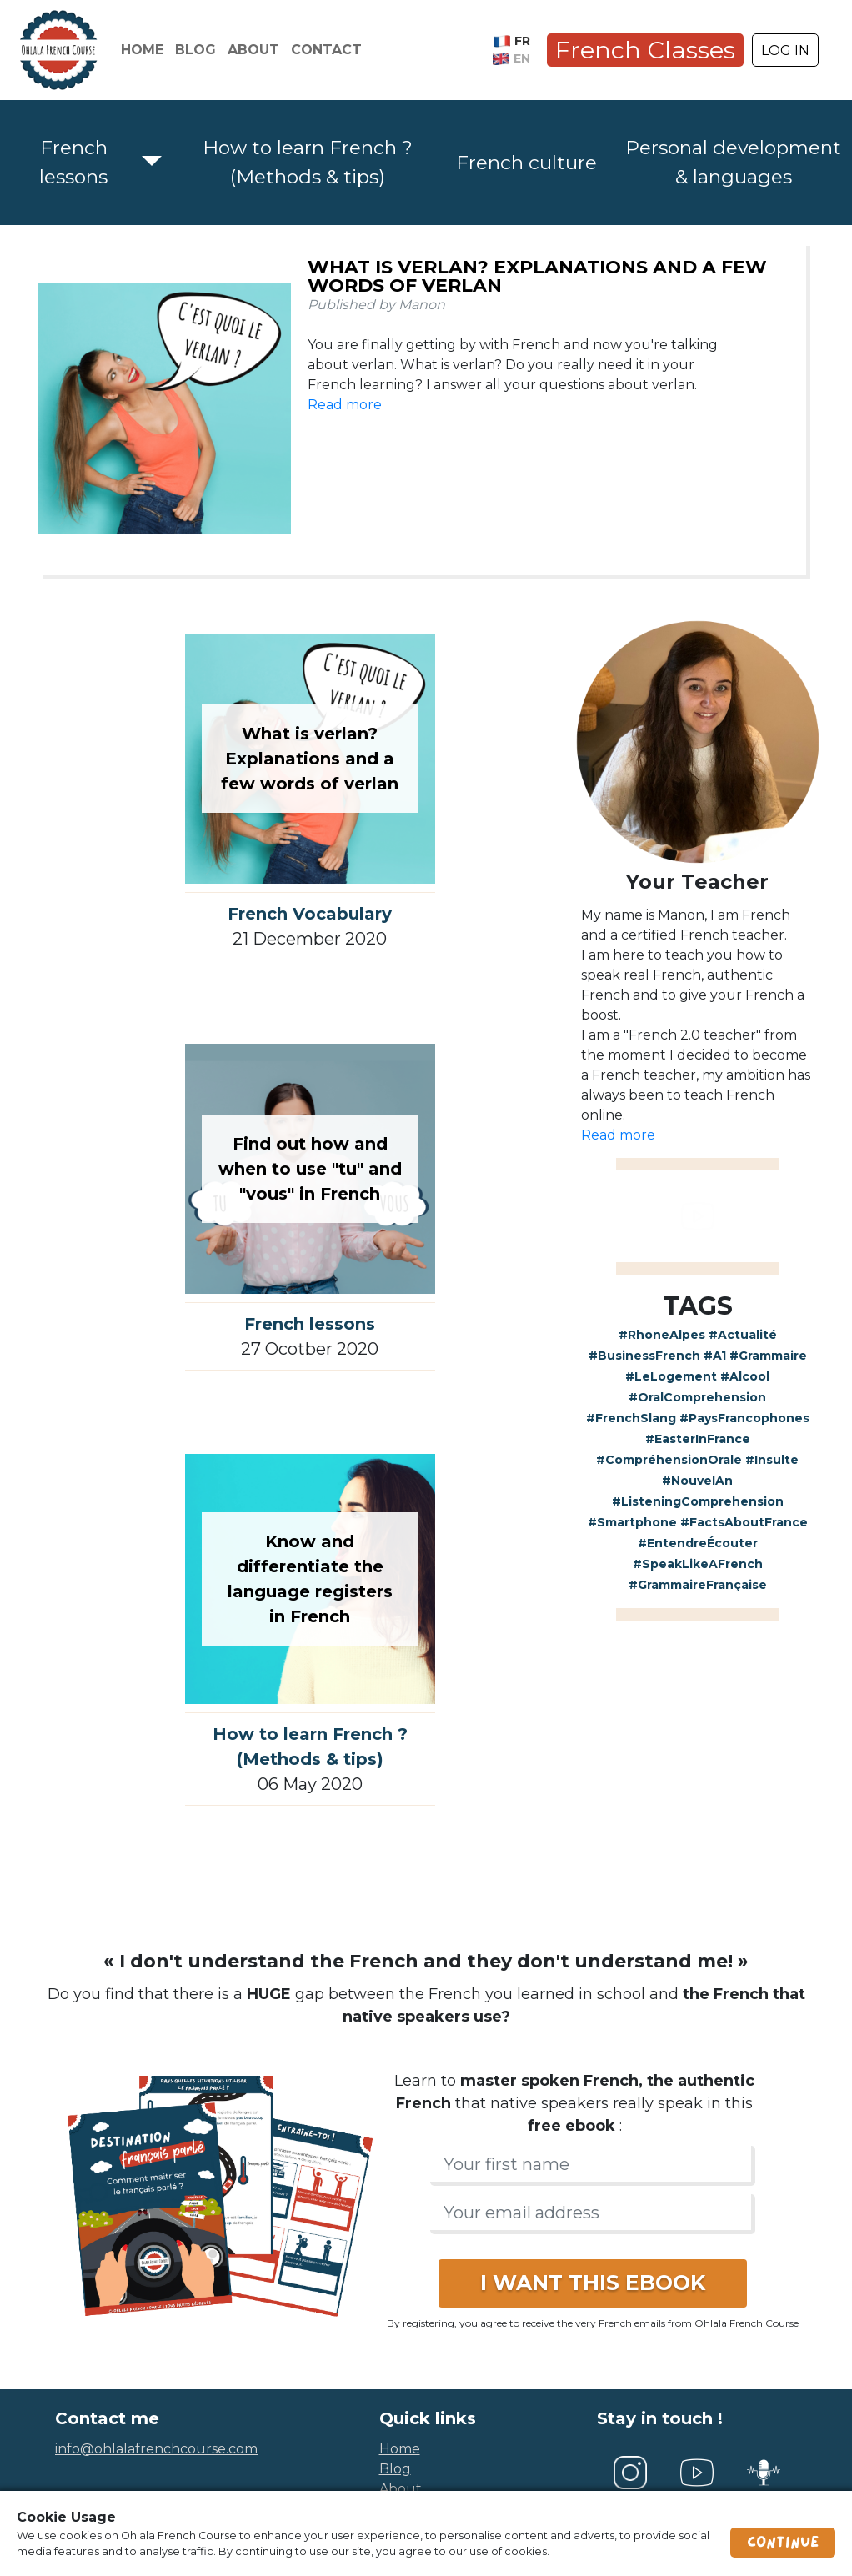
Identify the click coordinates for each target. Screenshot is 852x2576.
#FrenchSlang (631, 1418)
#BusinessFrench (644, 1355)
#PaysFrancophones (744, 1418)
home (399, 2449)
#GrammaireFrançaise (698, 1584)
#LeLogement (671, 1376)
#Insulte (772, 1459)
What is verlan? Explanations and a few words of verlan (537, 276)
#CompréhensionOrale (669, 1459)
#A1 (715, 1355)
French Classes (645, 49)
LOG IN (785, 50)
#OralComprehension (697, 1397)
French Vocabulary (310, 914)
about (400, 2489)
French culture (526, 162)
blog (395, 2469)
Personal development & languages (733, 162)
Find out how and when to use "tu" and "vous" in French (310, 1169)
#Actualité (743, 1334)
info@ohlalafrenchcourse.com (156, 2449)
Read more (345, 405)
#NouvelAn (697, 1480)
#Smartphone (632, 1522)
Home (142, 50)
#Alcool (744, 1376)
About (253, 50)
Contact (326, 50)
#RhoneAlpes (662, 1334)
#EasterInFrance (697, 1438)
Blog (195, 50)
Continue (783, 2542)
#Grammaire (768, 1355)
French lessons (73, 162)
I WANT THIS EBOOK (592, 2282)
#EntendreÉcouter (698, 1543)
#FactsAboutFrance (744, 1522)
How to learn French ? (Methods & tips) (308, 162)
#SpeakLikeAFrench (698, 1563)
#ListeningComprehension (698, 1501)
